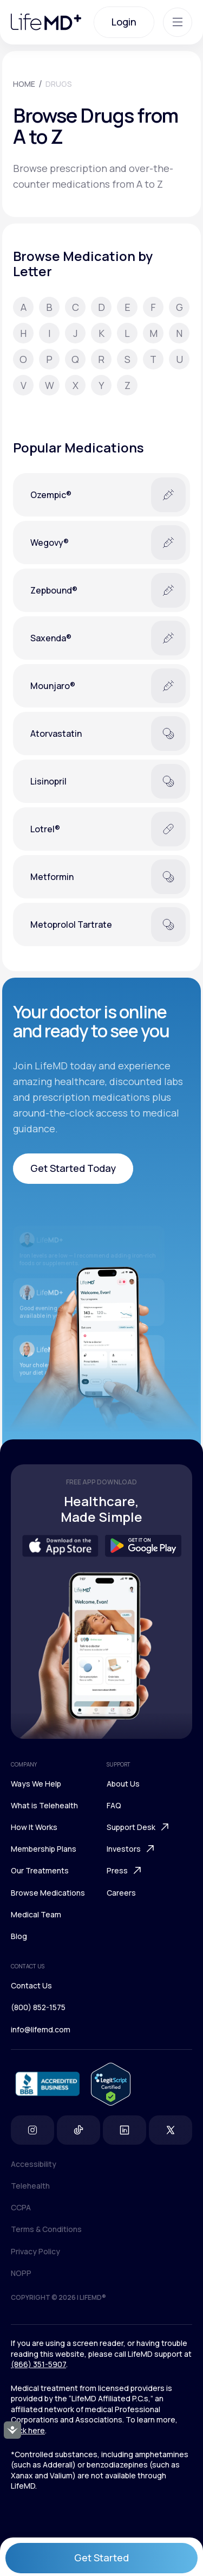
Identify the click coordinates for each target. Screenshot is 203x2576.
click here (28, 2430)
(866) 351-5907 (38, 2364)
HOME (24, 84)
